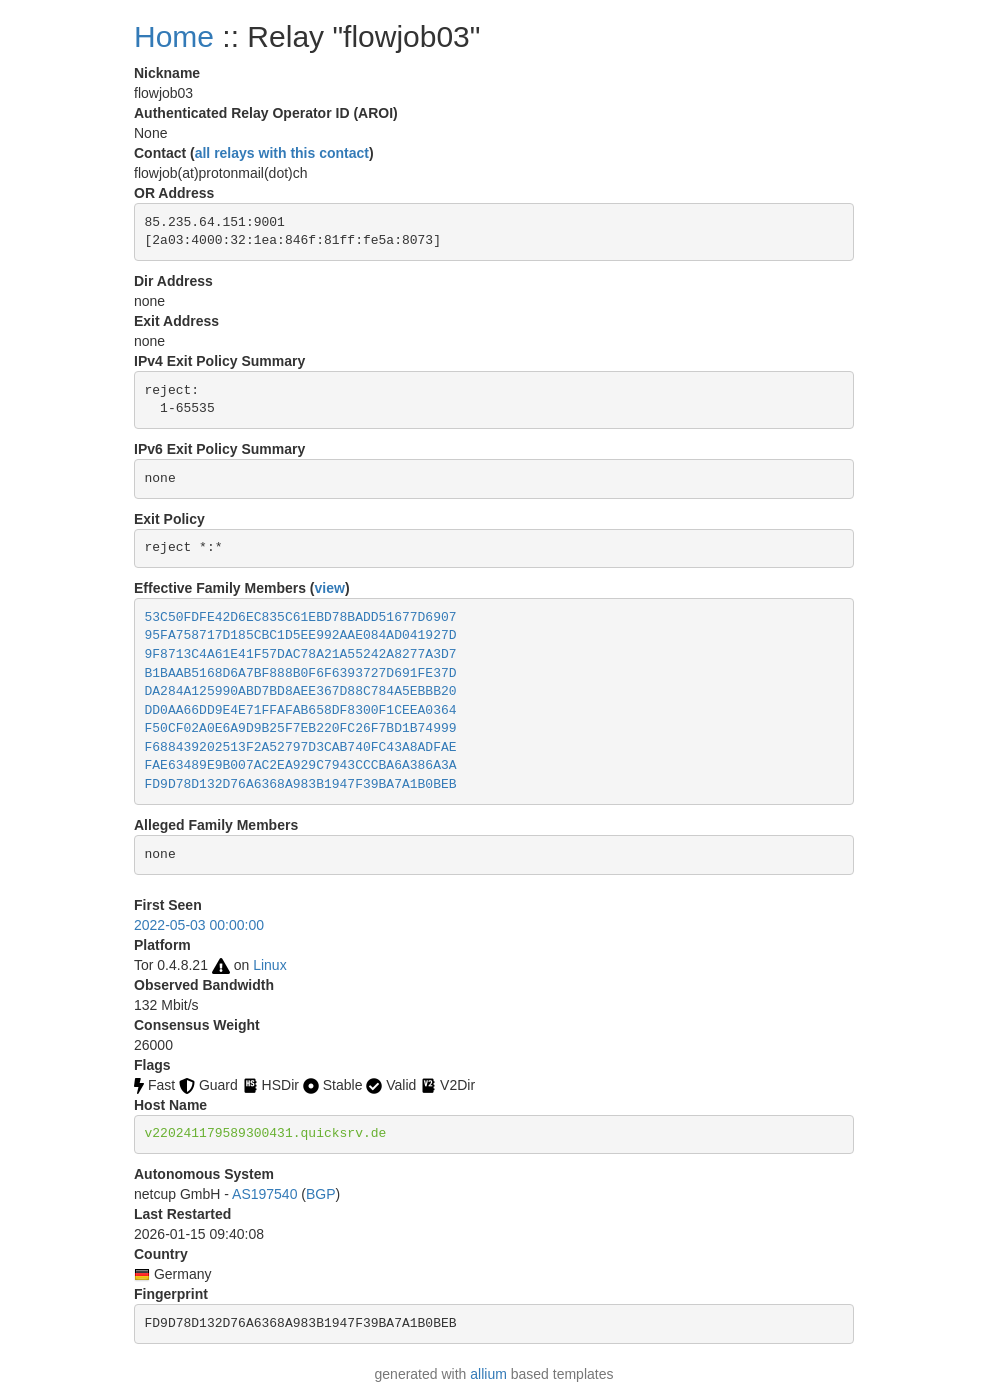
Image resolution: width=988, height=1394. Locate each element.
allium (488, 1374)
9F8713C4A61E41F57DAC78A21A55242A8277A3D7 (301, 654)
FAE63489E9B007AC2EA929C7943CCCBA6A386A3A (301, 765)
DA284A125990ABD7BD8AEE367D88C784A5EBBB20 (301, 691)
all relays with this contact (282, 153)
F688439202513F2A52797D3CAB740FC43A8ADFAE (301, 747)
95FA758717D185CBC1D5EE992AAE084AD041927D (301, 635)
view (330, 588)
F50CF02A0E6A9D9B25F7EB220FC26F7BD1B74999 (301, 728)
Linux (269, 965)
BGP (321, 1194)
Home (174, 36)
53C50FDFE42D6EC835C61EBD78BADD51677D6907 (301, 617)
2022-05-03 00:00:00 (199, 925)
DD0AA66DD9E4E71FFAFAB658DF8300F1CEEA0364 (301, 710)
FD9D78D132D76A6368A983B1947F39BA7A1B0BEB (301, 784)
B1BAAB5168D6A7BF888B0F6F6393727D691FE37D (301, 673)
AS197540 (264, 1194)
